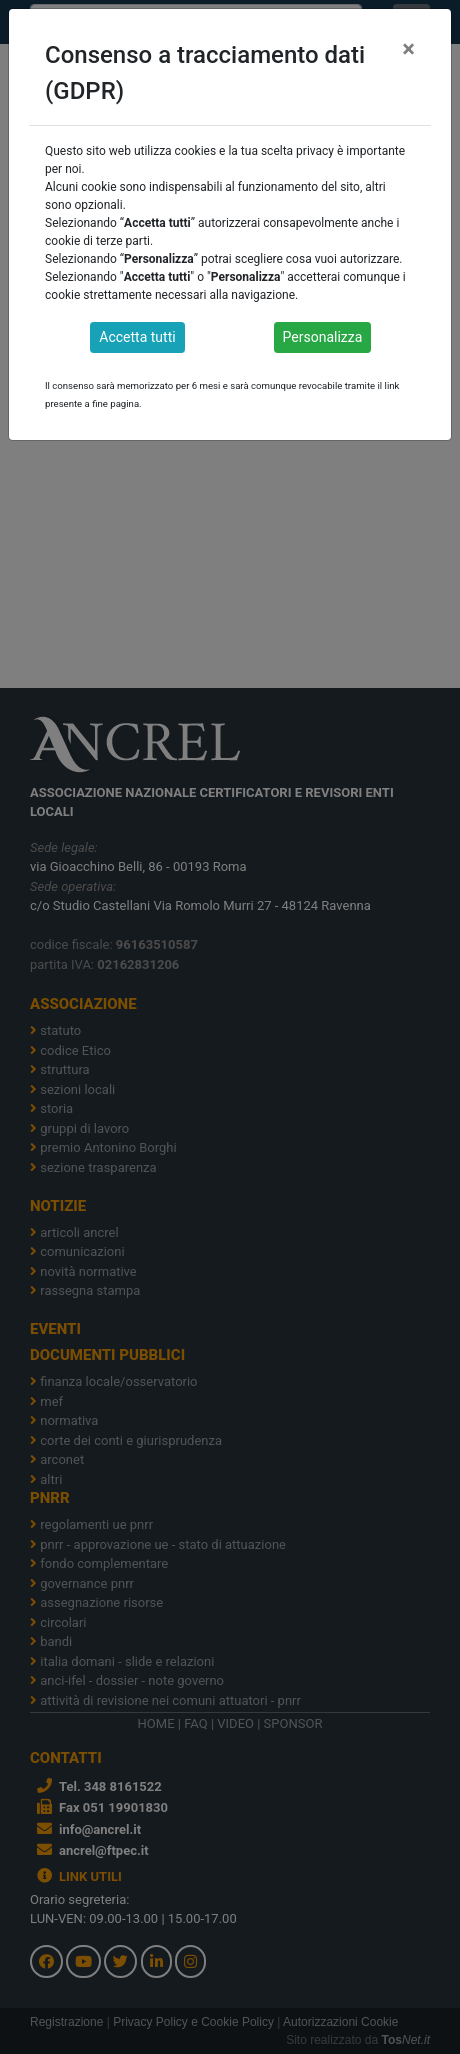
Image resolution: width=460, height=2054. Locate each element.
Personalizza (323, 337)
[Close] (408, 49)
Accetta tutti (137, 337)
